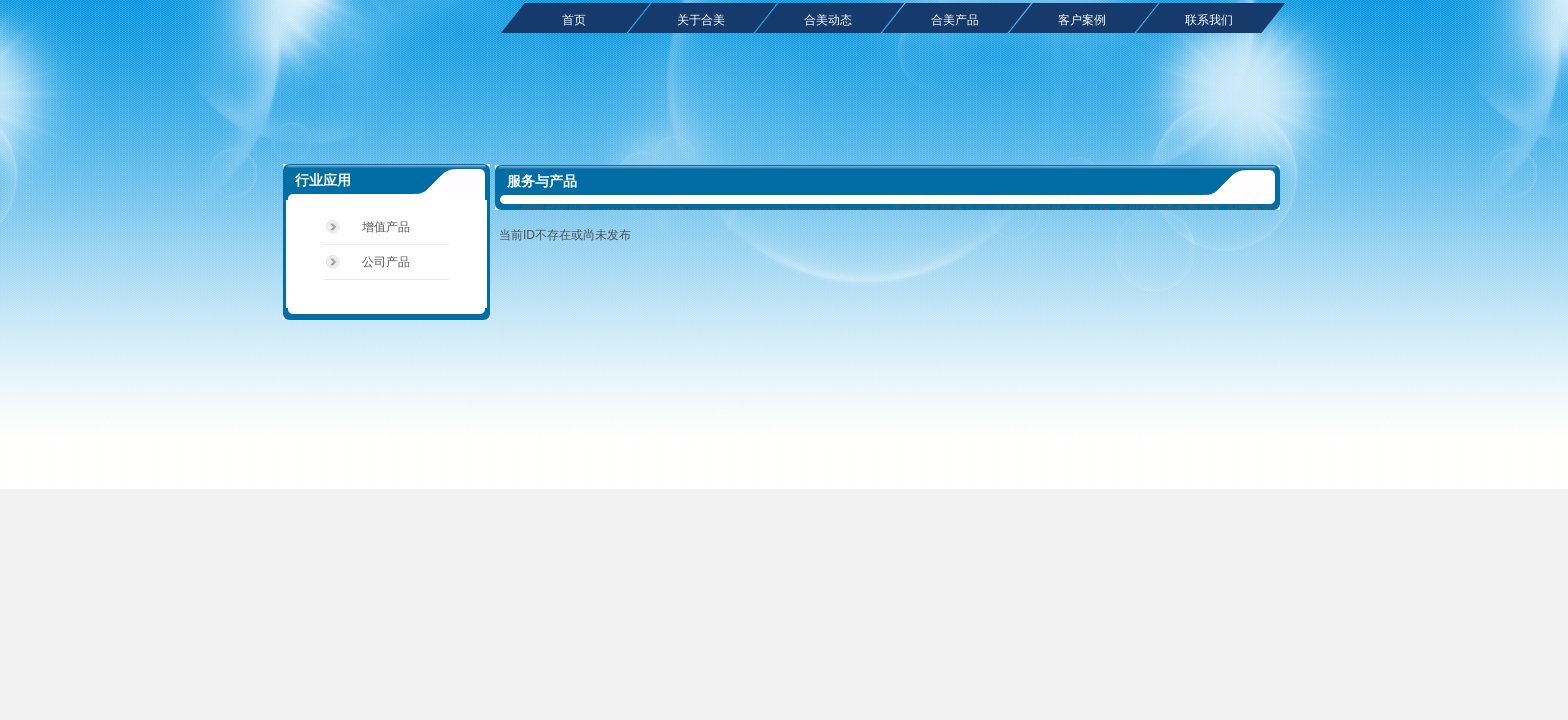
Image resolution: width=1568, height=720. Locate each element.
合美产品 (955, 20)
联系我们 (1209, 20)
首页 (574, 20)
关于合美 (701, 20)
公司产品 (386, 262)
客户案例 (1082, 20)
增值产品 (386, 227)
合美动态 (828, 20)
